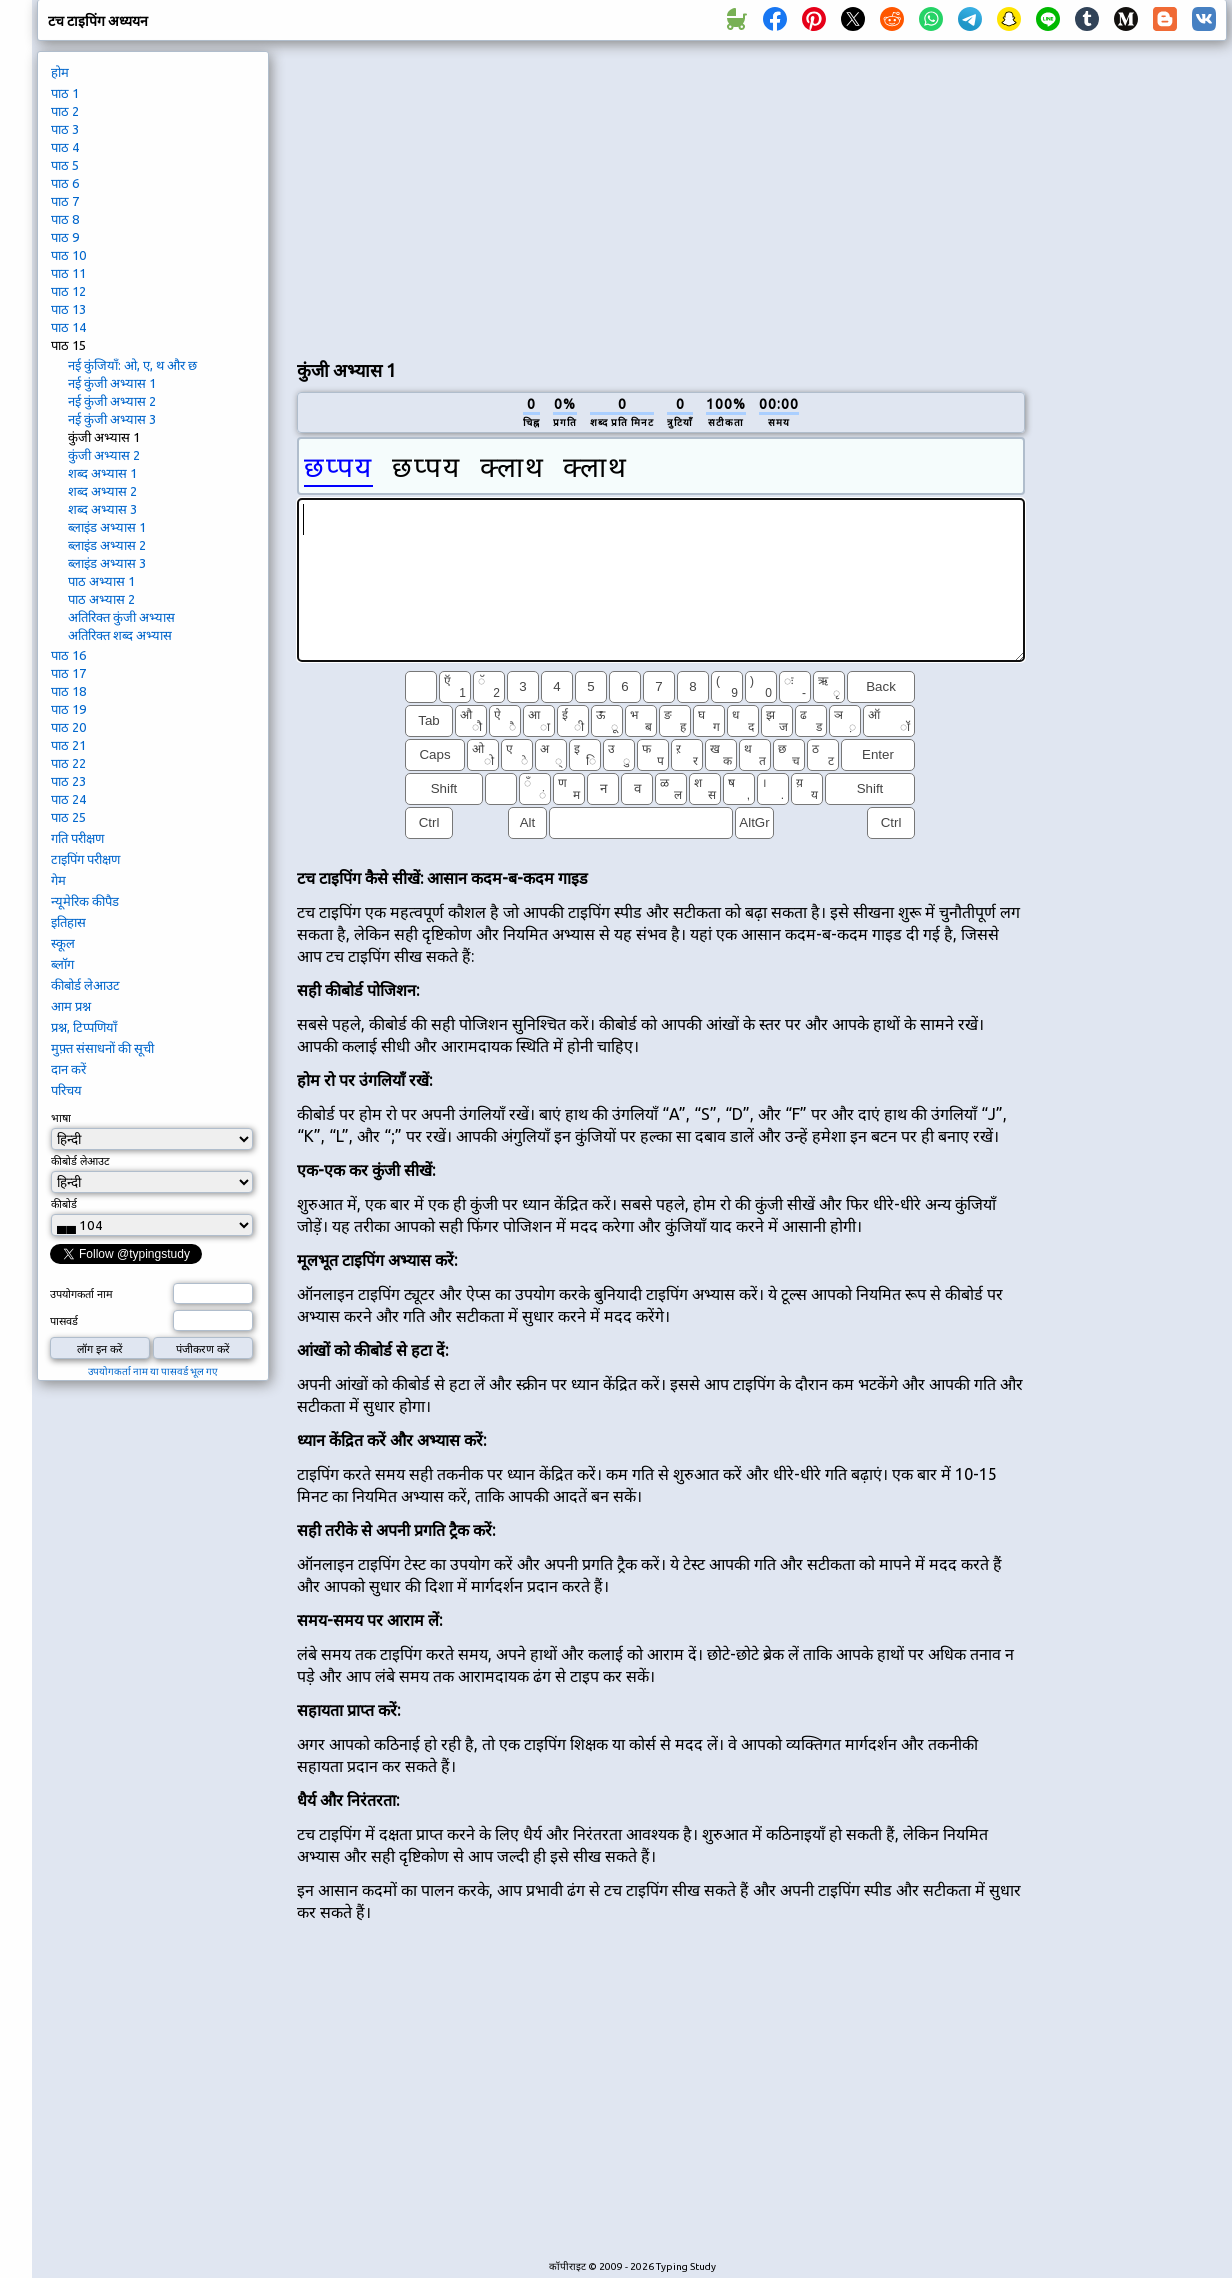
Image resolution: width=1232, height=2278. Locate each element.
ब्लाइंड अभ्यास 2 (107, 545)
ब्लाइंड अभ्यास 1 (107, 527)
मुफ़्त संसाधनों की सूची (102, 1048)
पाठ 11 (68, 273)
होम (60, 72)
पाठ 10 (68, 255)
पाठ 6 (65, 183)
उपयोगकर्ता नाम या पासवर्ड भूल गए (153, 1371)
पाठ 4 (65, 147)
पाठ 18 (68, 691)
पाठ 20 (68, 727)
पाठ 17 (68, 673)
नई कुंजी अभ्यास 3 (112, 419)
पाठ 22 (68, 763)
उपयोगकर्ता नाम (81, 1294)
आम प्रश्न (71, 1006)
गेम (58, 880)
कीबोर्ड (64, 1204)
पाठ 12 (68, 291)
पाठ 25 (68, 817)
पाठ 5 (65, 165)
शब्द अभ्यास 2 (102, 491)
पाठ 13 (68, 309)
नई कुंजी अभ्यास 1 (112, 383)
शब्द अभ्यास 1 (102, 473)
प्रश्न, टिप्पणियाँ (84, 1027)
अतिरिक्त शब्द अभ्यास (120, 635)
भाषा (61, 1118)
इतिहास (68, 922)
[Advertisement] (527, 196)
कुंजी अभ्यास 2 (104, 455)
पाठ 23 (68, 781)
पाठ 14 (68, 327)
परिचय (66, 1090)
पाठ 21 (68, 745)
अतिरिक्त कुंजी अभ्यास (121, 617)
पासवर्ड (64, 1321)
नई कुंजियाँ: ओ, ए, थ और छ (132, 365)
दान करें (68, 1069)
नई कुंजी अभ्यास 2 (112, 401)
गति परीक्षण (77, 838)
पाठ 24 (68, 799)
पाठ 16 (68, 655)
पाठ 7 (65, 201)
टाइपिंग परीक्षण (85, 859)
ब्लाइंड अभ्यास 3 (107, 563)
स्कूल (63, 943)
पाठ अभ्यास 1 (101, 581)
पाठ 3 (65, 129)
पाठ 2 (65, 111)
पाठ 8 (65, 219)
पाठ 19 (68, 709)
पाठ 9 (65, 237)
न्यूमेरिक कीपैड (85, 901)
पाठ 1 (65, 93)
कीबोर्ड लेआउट (85, 985)
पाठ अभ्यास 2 (101, 599)
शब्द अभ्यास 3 (102, 509)
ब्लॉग (62, 964)
